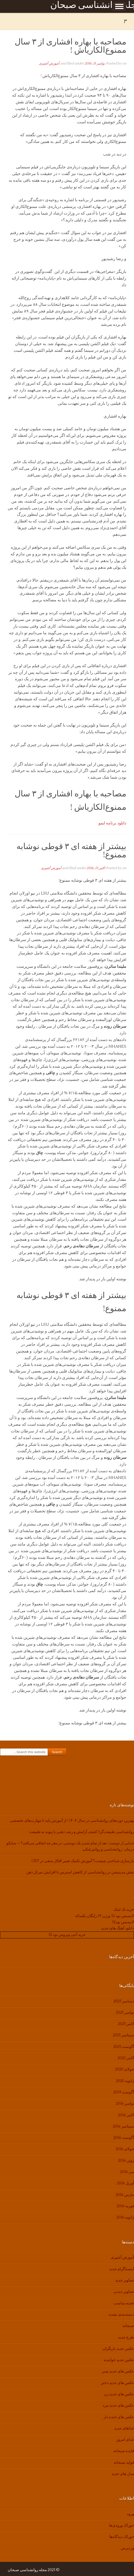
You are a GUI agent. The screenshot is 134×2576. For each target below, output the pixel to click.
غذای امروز (125, 2439)
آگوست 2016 (123, 2137)
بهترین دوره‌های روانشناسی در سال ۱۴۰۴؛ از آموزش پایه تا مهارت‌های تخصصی (72, 1820)
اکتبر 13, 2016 (96, 868)
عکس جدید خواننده (119, 2360)
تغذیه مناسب (123, 2303)
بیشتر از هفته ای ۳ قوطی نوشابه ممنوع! (71, 850)
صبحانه (128, 2325)
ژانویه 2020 (125, 2080)
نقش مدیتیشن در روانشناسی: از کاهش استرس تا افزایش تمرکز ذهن (80, 1872)
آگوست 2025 (123, 2046)
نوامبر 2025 (125, 2012)
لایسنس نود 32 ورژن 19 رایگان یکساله (104, 1915)
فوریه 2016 (125, 2206)
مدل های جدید (123, 2473)
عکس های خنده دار (119, 2417)
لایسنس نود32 (123, 1922)
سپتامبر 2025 (123, 2035)
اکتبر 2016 (126, 2115)
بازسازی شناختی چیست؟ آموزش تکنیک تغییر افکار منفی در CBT (82, 1861)
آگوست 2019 (123, 2092)
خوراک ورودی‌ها (121, 2525)
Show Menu (119, 6)
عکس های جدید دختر (117, 2382)
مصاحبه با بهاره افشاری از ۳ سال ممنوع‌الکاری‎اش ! (70, 45)
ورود (130, 2513)
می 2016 (127, 2171)
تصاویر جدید (124, 2280)
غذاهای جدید (124, 2428)
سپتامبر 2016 (123, 2126)
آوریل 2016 (125, 2183)
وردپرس (127, 2548)
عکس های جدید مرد (118, 2405)
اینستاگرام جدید (121, 2269)
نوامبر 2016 (125, 2103)
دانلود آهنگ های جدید (117, 1928)
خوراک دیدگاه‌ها (121, 2536)
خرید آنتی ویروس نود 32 (67, 1934)
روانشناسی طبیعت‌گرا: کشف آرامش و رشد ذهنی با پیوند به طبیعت (81, 1831)
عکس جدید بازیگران (118, 2348)
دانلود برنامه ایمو (112, 823)
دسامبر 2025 (124, 2001)
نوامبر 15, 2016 (95, 63)
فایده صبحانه (123, 2451)
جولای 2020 (124, 2069)
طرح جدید (126, 2337)
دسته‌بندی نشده (121, 2314)
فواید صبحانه (124, 2462)
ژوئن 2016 (126, 2160)
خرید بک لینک (123, 1909)
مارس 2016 (125, 2194)
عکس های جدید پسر (118, 2371)
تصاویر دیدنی (123, 2291)
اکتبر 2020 (126, 2058)
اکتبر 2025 (126, 2023)
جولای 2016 (125, 2149)
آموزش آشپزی (49, 63)
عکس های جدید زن (119, 2394)
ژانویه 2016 (125, 2217)
